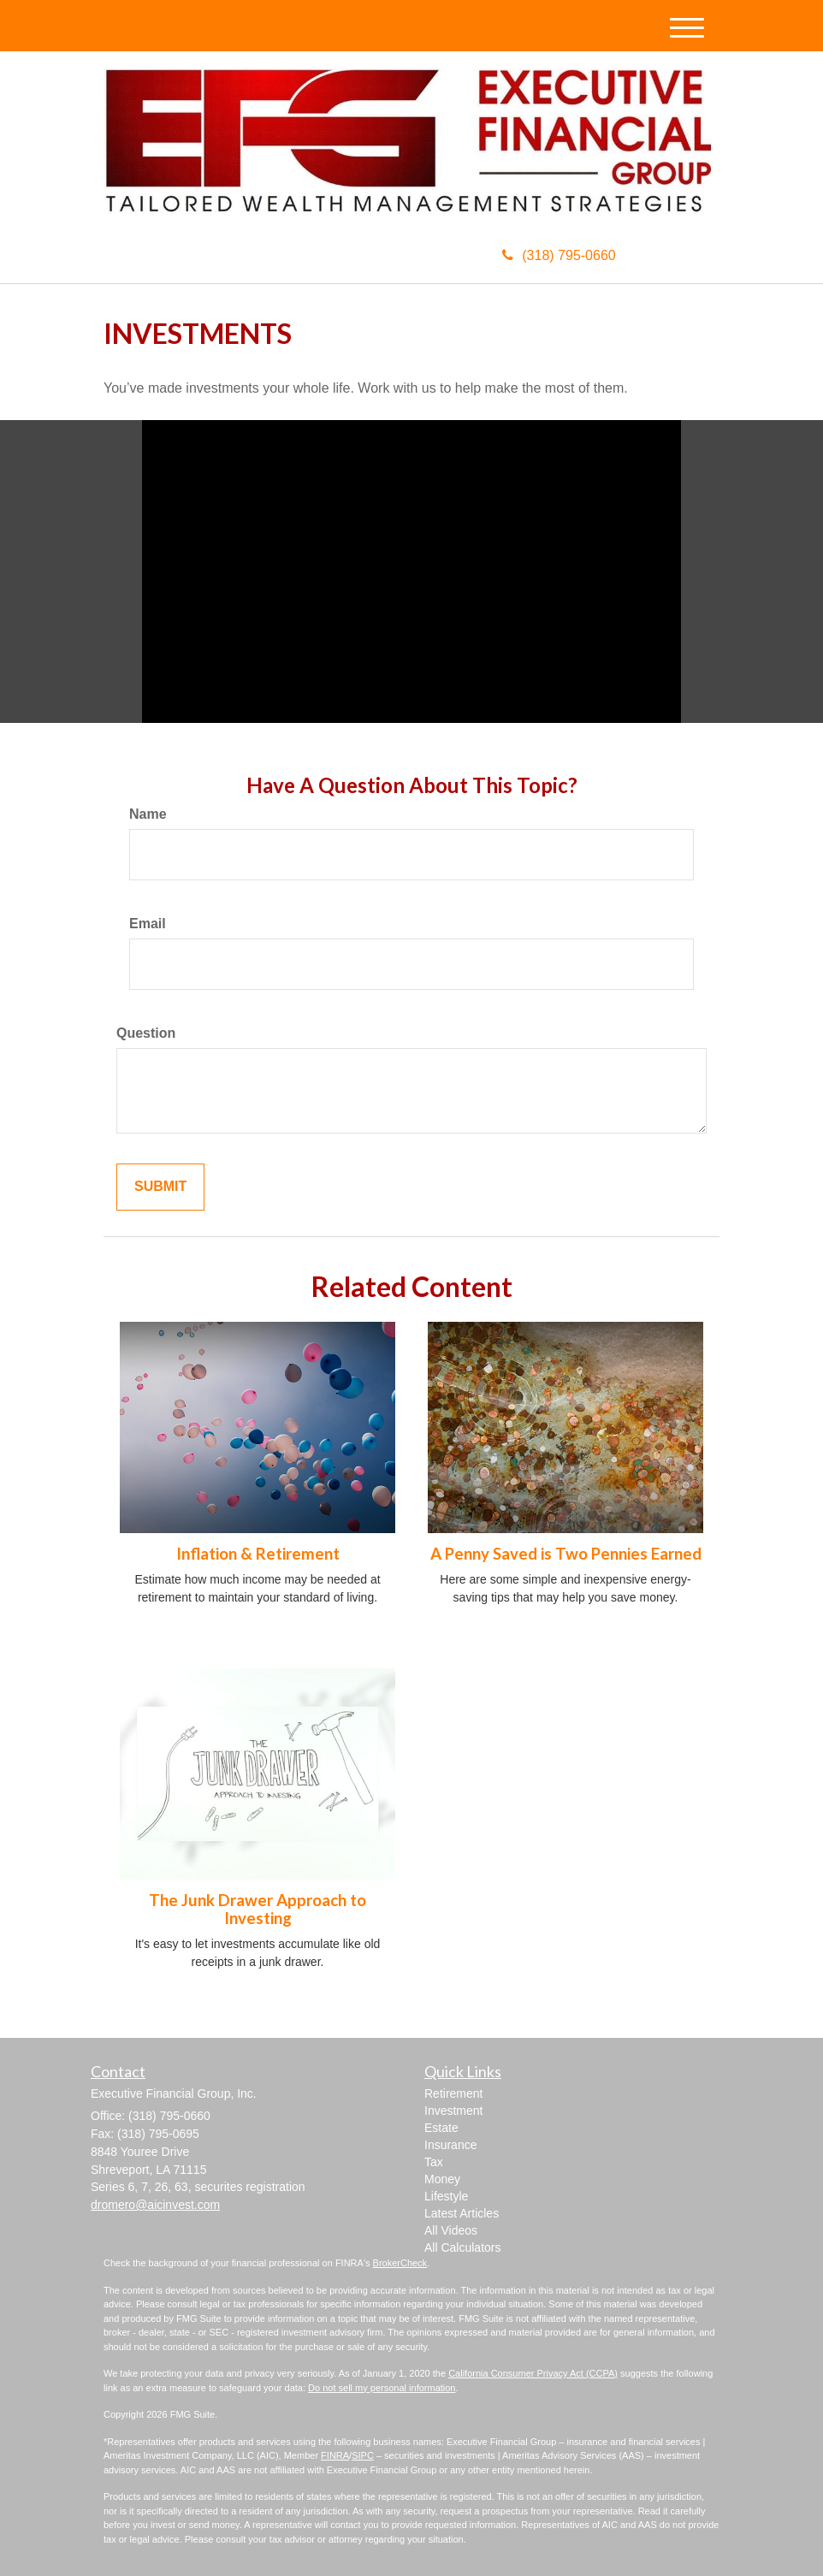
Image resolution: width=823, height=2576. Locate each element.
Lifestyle (446, 2196)
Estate (441, 2128)
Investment (453, 2110)
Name (148, 814)
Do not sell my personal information (381, 2388)
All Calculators (462, 2247)
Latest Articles (461, 2213)
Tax (433, 2162)
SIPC (363, 2455)
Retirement (453, 2093)
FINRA (335, 2455)
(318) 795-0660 (558, 255)
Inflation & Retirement (258, 1553)
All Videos (450, 2230)
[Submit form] (160, 1187)
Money (442, 2179)
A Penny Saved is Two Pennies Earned (566, 1553)
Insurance (450, 2145)
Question (145, 1033)
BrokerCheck (400, 2263)
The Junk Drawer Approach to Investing (257, 1909)
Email (147, 923)
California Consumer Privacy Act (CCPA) (533, 2373)
